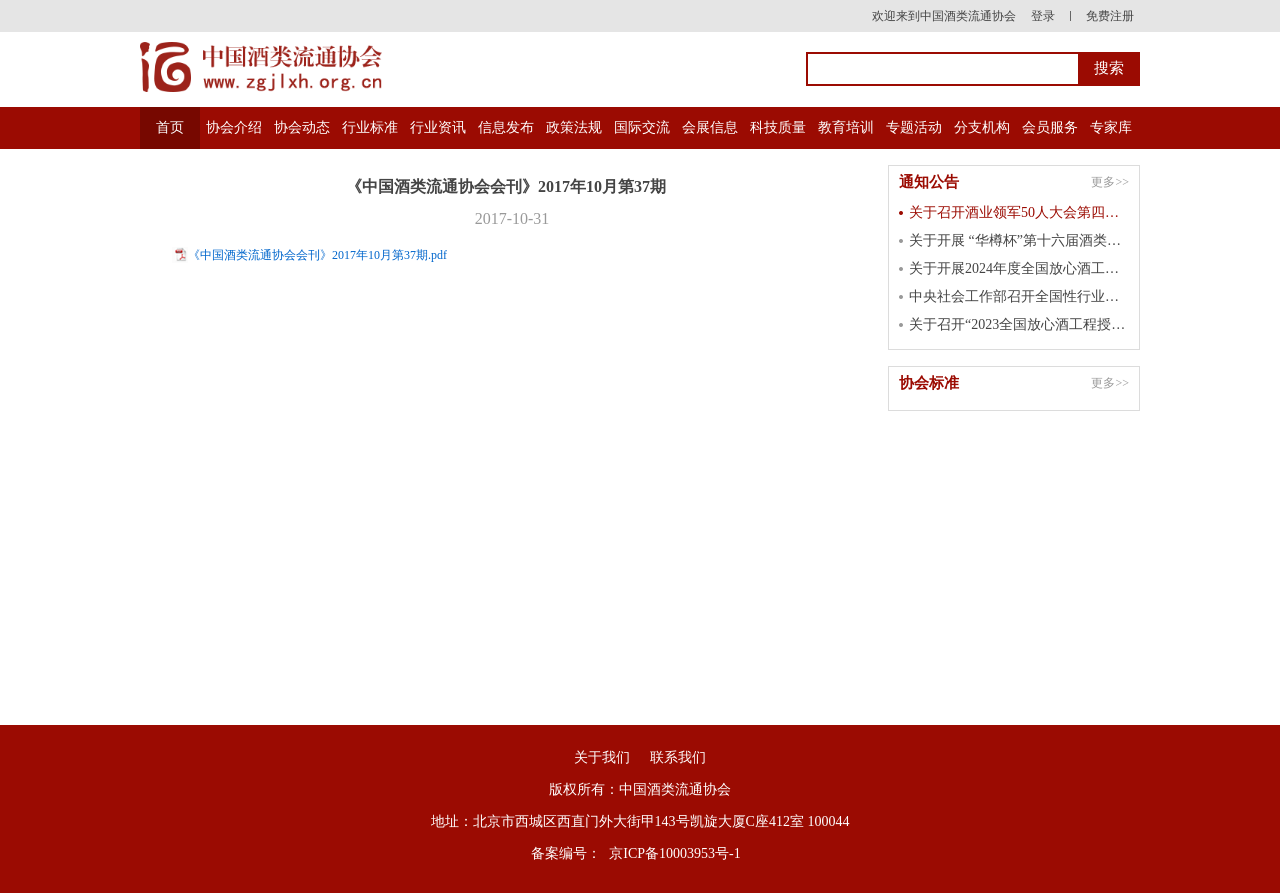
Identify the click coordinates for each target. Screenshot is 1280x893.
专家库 (1111, 127)
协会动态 (302, 127)
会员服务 (1050, 127)
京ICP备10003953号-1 (674, 853)
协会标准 (929, 383)
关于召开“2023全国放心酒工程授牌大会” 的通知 (1019, 324)
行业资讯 (438, 127)
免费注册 (1110, 16)
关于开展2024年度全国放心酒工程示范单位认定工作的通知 (1019, 268)
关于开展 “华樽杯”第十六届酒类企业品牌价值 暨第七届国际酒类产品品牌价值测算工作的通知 (1019, 240)
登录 (1043, 16)
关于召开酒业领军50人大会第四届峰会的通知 (1019, 212)
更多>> (1110, 182)
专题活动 (914, 127)
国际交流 (642, 127)
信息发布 (506, 127)
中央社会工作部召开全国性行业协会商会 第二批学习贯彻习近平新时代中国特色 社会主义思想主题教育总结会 (1019, 296)
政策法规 (574, 127)
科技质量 (778, 127)
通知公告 (929, 182)
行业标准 (370, 127)
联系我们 (678, 757)
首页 (170, 127)
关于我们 (602, 757)
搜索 (1109, 68)
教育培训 (846, 127)
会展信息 (710, 127)
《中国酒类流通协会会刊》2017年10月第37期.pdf (317, 255)
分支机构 (982, 127)
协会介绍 (234, 127)
